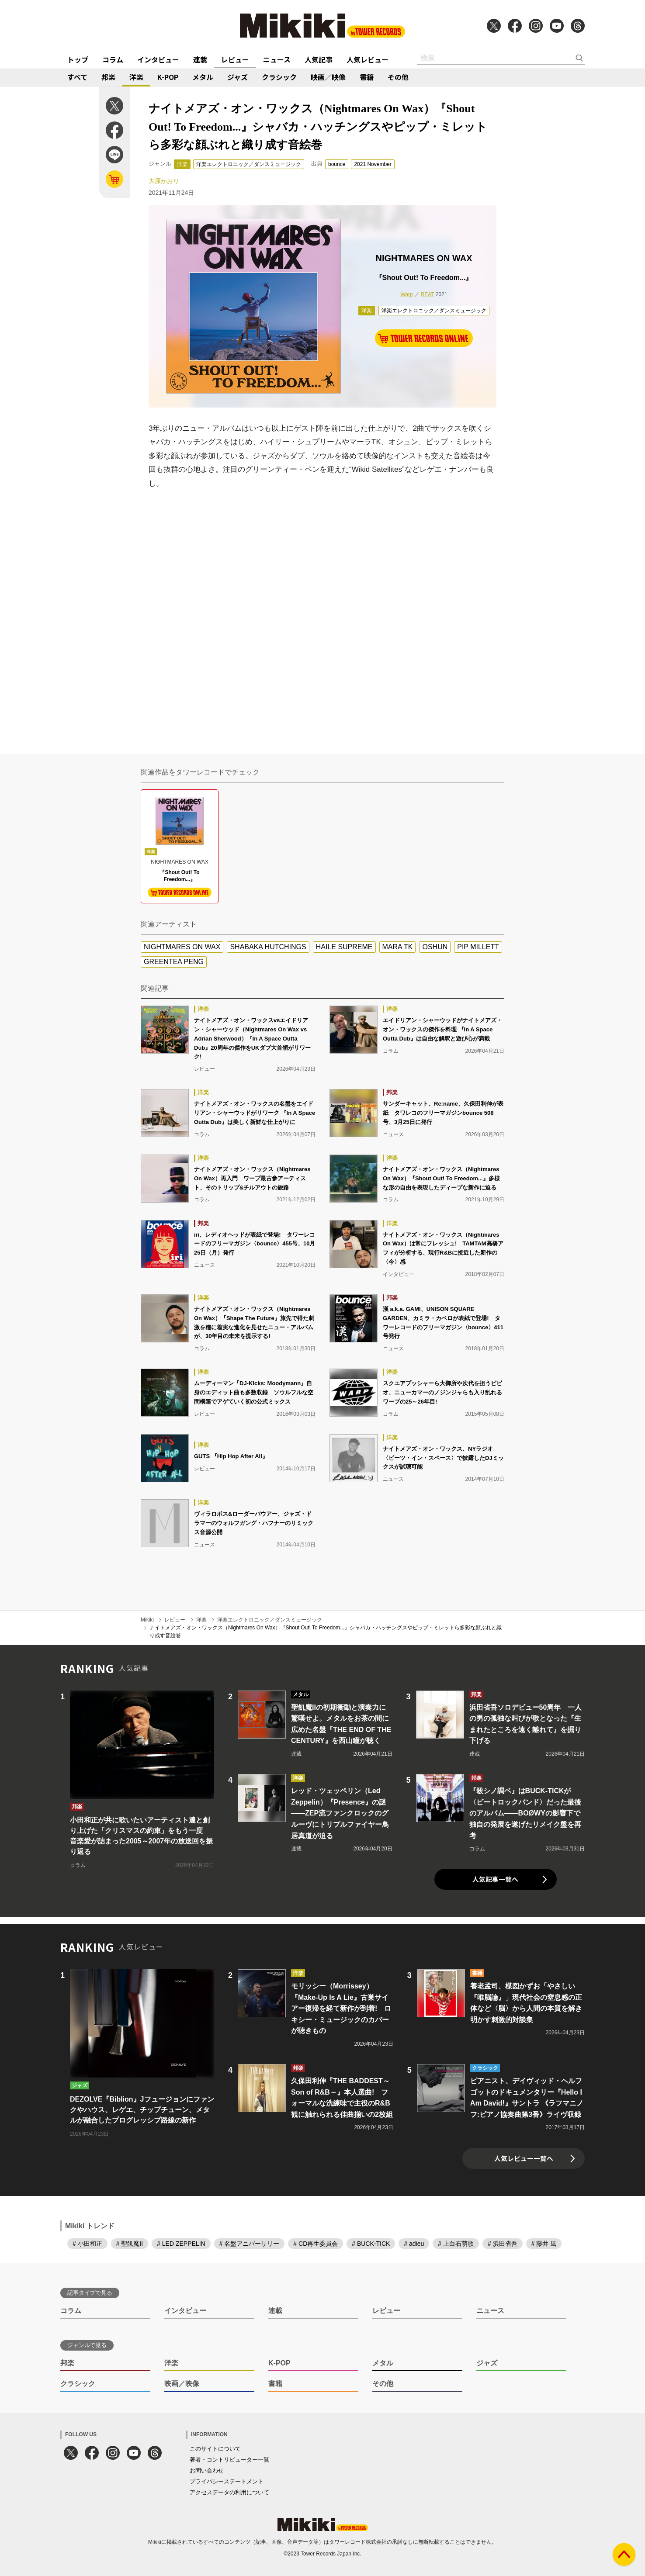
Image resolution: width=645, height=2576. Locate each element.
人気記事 (319, 59)
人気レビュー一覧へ (523, 2158)
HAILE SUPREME (344, 947)
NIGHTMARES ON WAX (182, 947)
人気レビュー (367, 59)
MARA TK (397, 947)
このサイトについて (215, 2449)
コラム (112, 59)
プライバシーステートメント (227, 2481)
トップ (77, 59)
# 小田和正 (87, 2243)
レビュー (235, 59)
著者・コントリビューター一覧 (229, 2459)
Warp (406, 294)
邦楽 (108, 77)
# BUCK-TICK (371, 2243)
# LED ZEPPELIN (181, 2243)
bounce (336, 164)
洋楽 (136, 77)
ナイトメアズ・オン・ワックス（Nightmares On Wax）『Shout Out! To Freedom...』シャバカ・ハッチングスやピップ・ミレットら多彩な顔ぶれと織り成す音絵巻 (325, 1632)
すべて (77, 77)
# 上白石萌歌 (456, 2243)
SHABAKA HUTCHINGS (268, 947)
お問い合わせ (207, 2470)
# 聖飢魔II (129, 2243)
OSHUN (434, 947)
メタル (202, 77)
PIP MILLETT (478, 947)
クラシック (279, 77)
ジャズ (237, 77)
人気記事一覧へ (495, 1879)
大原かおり (164, 180)
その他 (398, 77)
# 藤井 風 (544, 2243)
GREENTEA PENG (174, 961)
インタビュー (158, 59)
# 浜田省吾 (502, 2243)
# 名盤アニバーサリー (249, 2243)
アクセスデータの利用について (229, 2492)
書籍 (367, 77)
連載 (200, 59)
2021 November (372, 164)
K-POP (167, 77)
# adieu (414, 2243)
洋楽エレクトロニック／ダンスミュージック (248, 164)
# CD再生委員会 (315, 2243)
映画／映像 (328, 77)
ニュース (277, 59)
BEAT (427, 294)
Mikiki (147, 1620)
